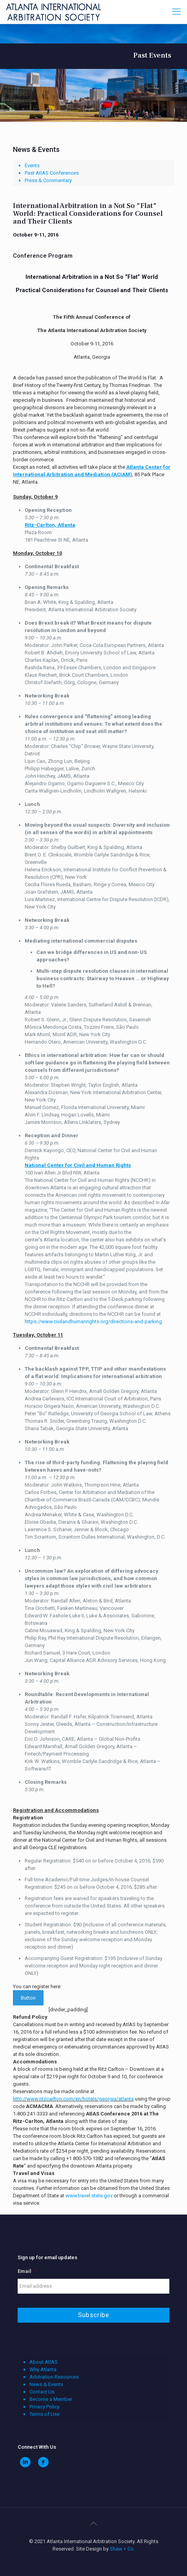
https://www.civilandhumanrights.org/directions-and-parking (93, 1321)
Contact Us (41, 2392)
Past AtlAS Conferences (52, 173)
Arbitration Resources (54, 2377)
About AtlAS (43, 2362)
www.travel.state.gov (89, 2195)
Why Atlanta (42, 2369)
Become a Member (50, 2399)
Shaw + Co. (122, 2549)
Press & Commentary (48, 180)
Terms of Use (44, 2414)
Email (27, 2271)
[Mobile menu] (176, 11)
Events (32, 165)
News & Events (46, 2384)
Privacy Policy (44, 2407)
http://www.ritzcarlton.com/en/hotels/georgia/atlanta (73, 2099)
